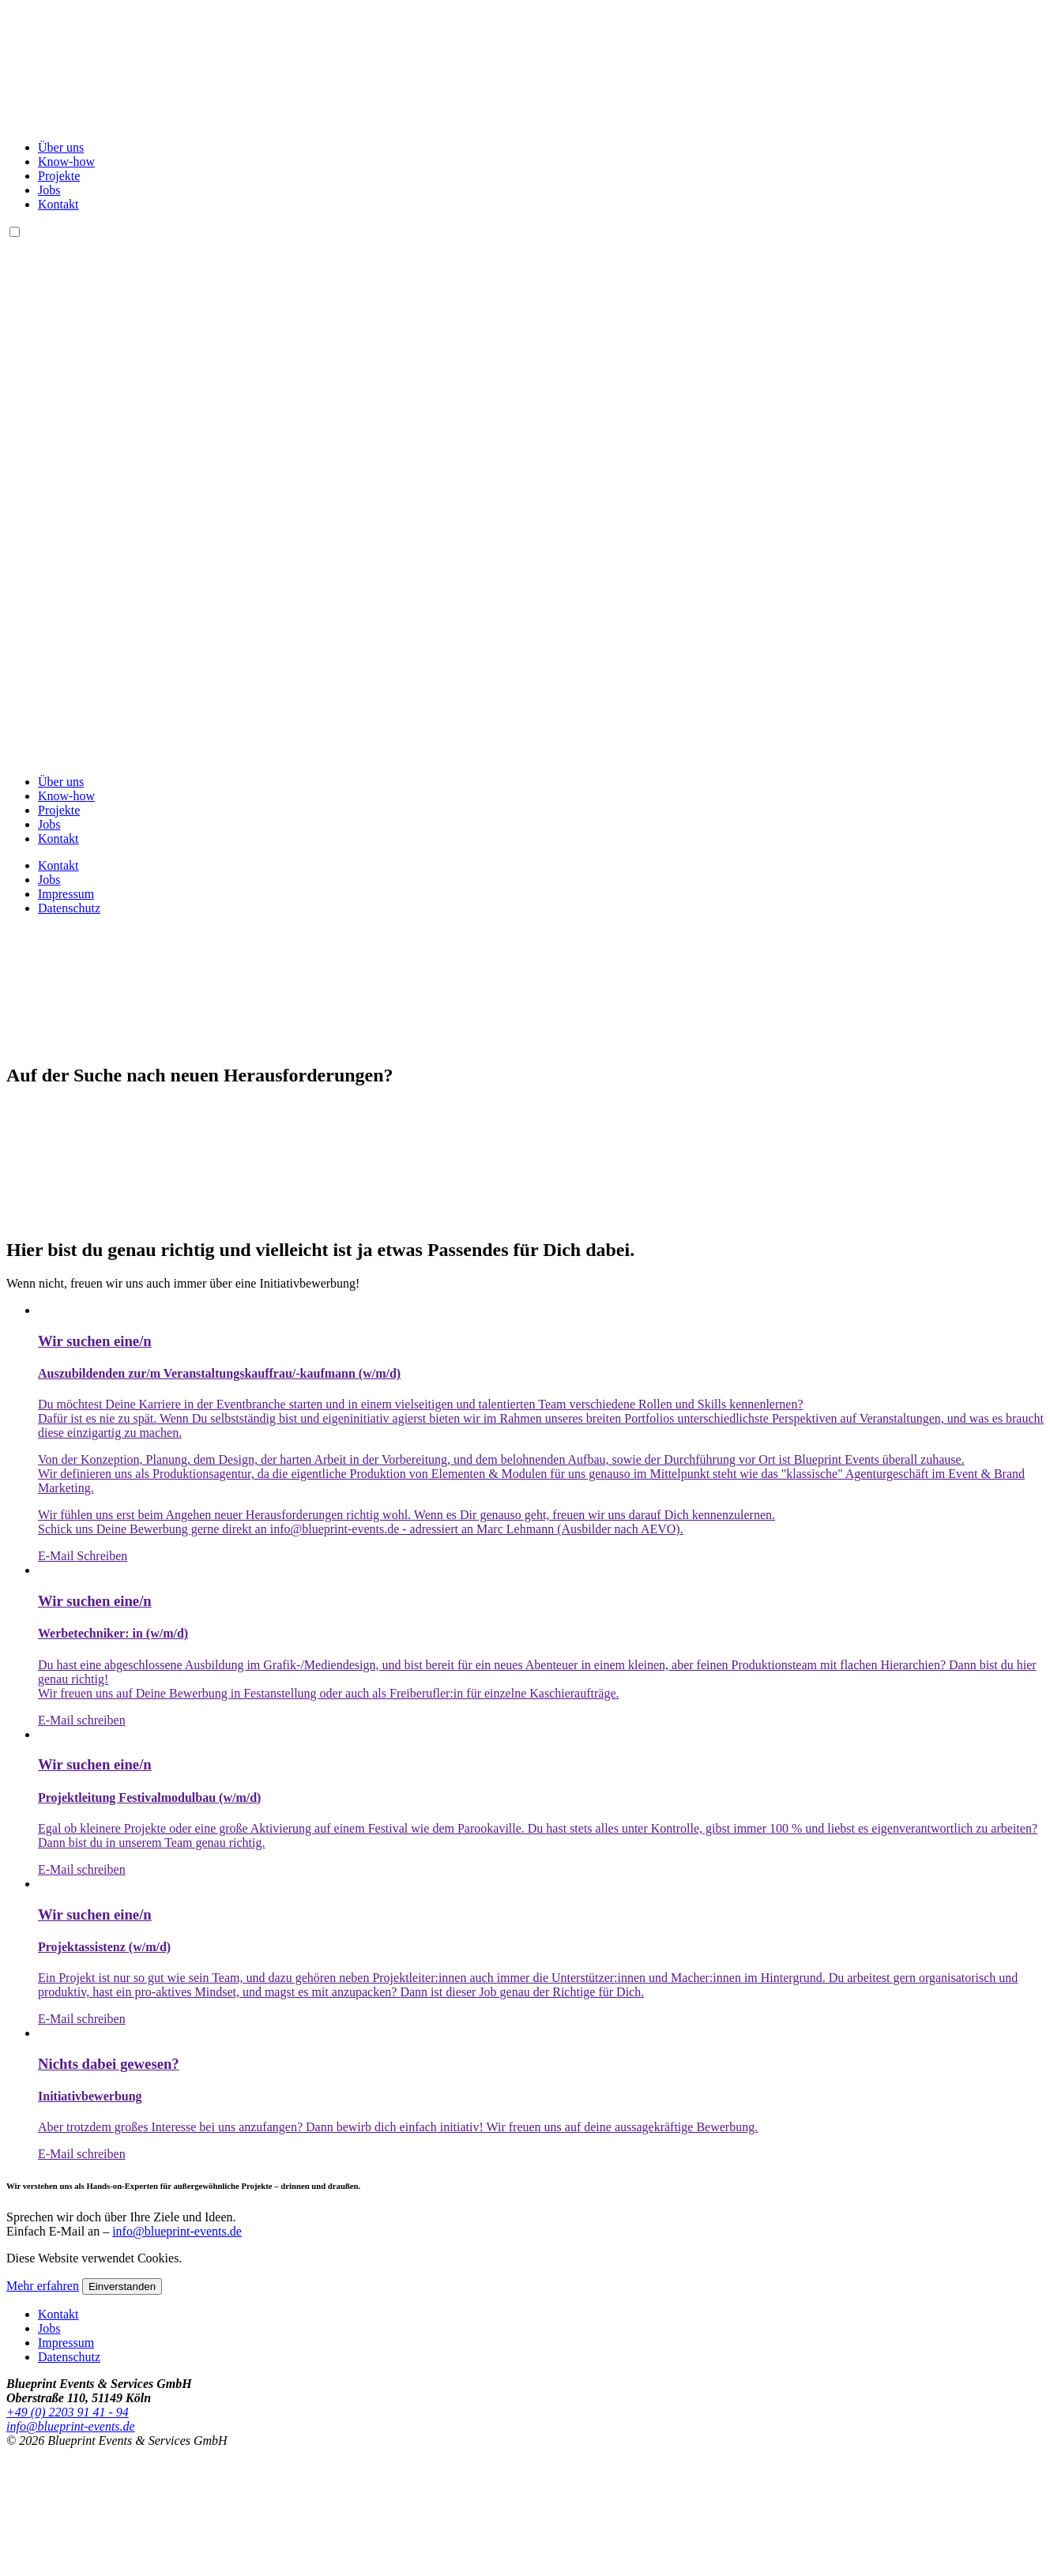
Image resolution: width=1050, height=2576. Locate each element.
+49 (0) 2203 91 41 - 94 (67, 2412)
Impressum (66, 894)
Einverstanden (122, 2286)
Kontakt (58, 204)
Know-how (66, 161)
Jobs (49, 190)
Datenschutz (69, 908)
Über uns (61, 147)
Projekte (59, 175)
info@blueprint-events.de (177, 2231)
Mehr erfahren (42, 2285)
